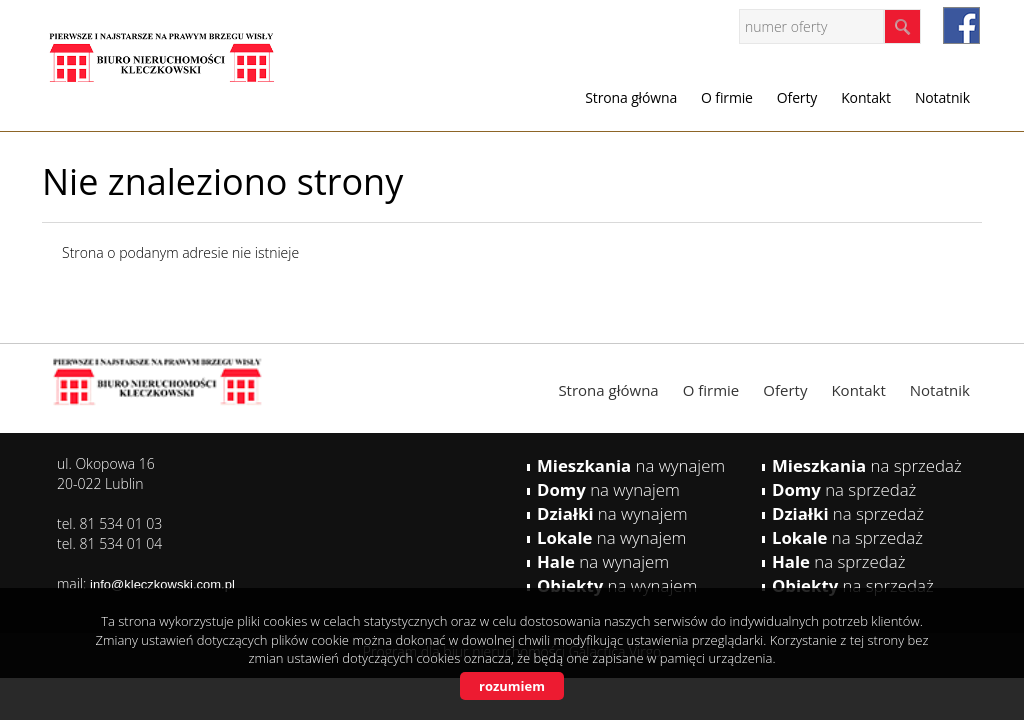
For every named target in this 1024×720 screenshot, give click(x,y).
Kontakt (866, 97)
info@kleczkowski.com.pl (162, 584)
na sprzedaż (867, 465)
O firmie (727, 97)
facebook (961, 25)
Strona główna (631, 97)
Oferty (797, 97)
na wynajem (631, 465)
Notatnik (942, 97)
